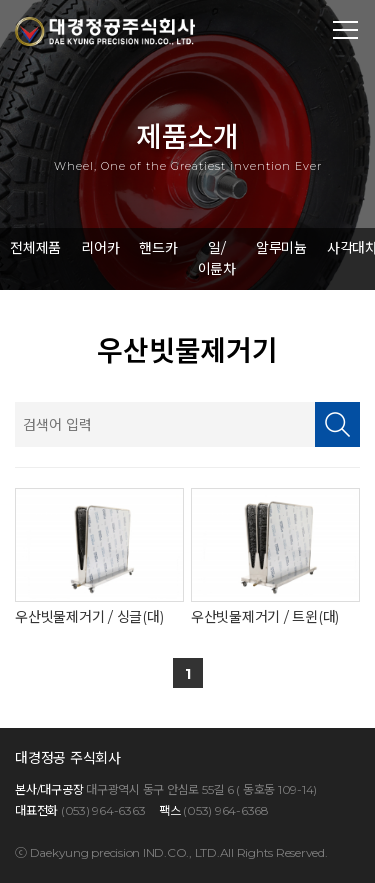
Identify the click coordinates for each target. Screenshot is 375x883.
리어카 (100, 248)
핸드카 (158, 248)
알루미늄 (281, 248)
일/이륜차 (217, 258)
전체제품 (35, 248)
